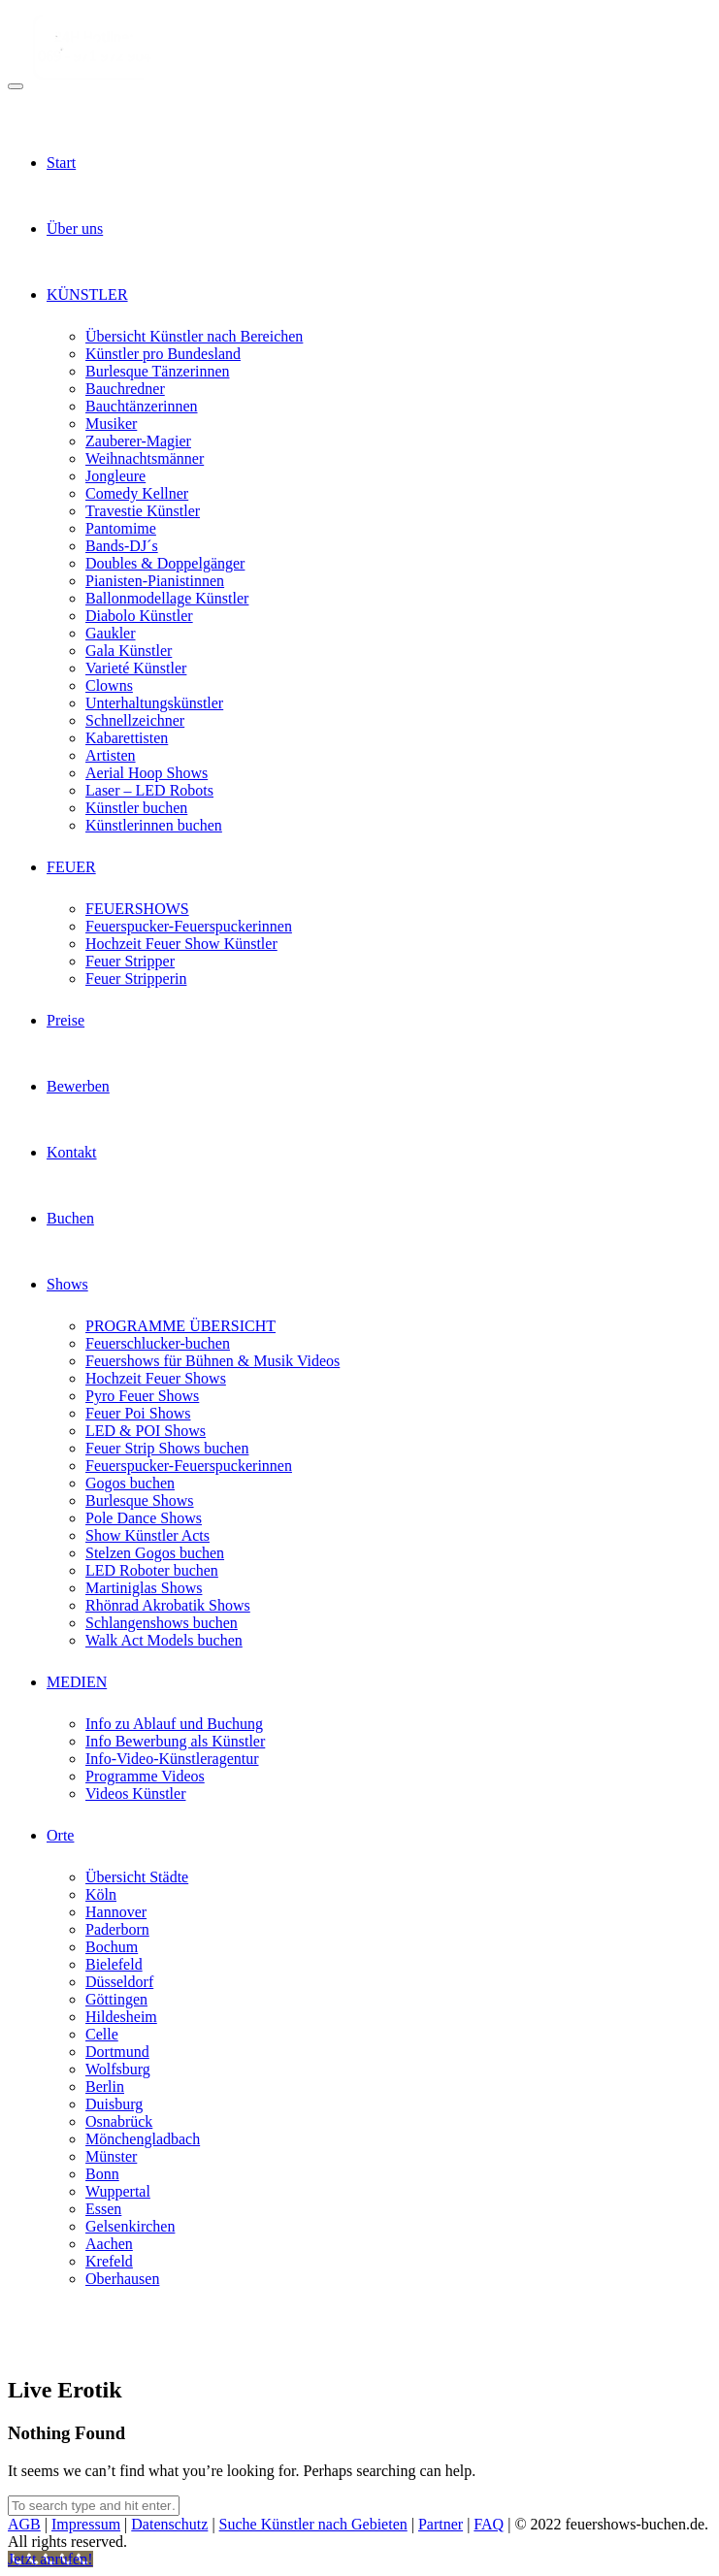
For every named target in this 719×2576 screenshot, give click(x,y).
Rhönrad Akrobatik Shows (167, 1605)
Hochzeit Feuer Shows (155, 1378)
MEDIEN (77, 1682)
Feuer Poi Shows (137, 1413)
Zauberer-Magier (138, 441)
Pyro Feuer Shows (142, 1395)
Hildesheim (121, 2016)
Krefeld (109, 2261)
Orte (60, 1835)
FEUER (71, 867)
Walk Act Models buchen (164, 1640)
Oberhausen (122, 2278)
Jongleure (115, 476)
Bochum (111, 1947)
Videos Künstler (135, 1793)
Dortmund (117, 2051)
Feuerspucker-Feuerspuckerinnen (188, 926)
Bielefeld (114, 1964)
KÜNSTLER (87, 294)
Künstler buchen (136, 807)
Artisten (110, 755)
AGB (24, 2524)
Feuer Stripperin (135, 978)
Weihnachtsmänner (144, 458)
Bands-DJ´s (121, 546)
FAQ (489, 2524)
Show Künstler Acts (147, 1535)
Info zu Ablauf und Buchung (174, 1723)
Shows (67, 1284)
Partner (440, 2524)
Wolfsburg (117, 2069)
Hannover (116, 1912)
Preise (65, 1020)
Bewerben (78, 1086)
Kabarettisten (126, 738)
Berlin (104, 2086)
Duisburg (114, 2104)
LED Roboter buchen (151, 1570)
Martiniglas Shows (143, 1588)
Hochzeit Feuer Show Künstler (181, 943)
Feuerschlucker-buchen (157, 1343)
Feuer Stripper (130, 961)
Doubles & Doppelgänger (165, 563)
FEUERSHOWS (137, 908)
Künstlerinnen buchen (153, 825)
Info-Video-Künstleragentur (172, 1758)
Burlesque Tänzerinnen (157, 371)
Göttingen (116, 1999)
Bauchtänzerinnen (141, 406)
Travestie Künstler (142, 511)
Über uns (75, 228)
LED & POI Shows (145, 1430)
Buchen (70, 1218)
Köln (100, 1894)
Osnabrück (118, 2121)
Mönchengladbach (142, 2139)
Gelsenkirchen (130, 2226)
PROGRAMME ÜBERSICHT (180, 1326)
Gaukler (110, 633)
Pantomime (120, 528)
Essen (103, 2209)
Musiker (111, 423)
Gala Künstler (128, 650)
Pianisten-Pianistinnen (154, 580)
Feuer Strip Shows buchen (166, 1448)
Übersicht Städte (136, 1877)
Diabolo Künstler (139, 615)
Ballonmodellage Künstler (166, 598)
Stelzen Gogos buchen (154, 1553)
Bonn (102, 2174)
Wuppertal (117, 2191)
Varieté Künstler (135, 668)
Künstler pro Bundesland (163, 353)
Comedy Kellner (136, 493)
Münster (111, 2156)
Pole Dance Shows (143, 1518)
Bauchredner (125, 388)
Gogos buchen (130, 1483)
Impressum (85, 2524)
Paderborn (117, 1929)
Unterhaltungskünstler (154, 703)
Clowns (109, 685)
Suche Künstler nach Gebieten (313, 2524)
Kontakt (72, 1152)
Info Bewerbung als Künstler (175, 1741)
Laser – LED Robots (149, 790)
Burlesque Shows (139, 1500)
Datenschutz (169, 2524)
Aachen (109, 2243)
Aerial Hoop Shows (146, 773)
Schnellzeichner (134, 720)
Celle (101, 2034)
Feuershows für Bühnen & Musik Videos (212, 1361)
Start (61, 162)
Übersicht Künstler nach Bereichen (194, 336)
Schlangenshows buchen (161, 1622)
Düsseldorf (119, 1981)
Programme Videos (145, 1776)
